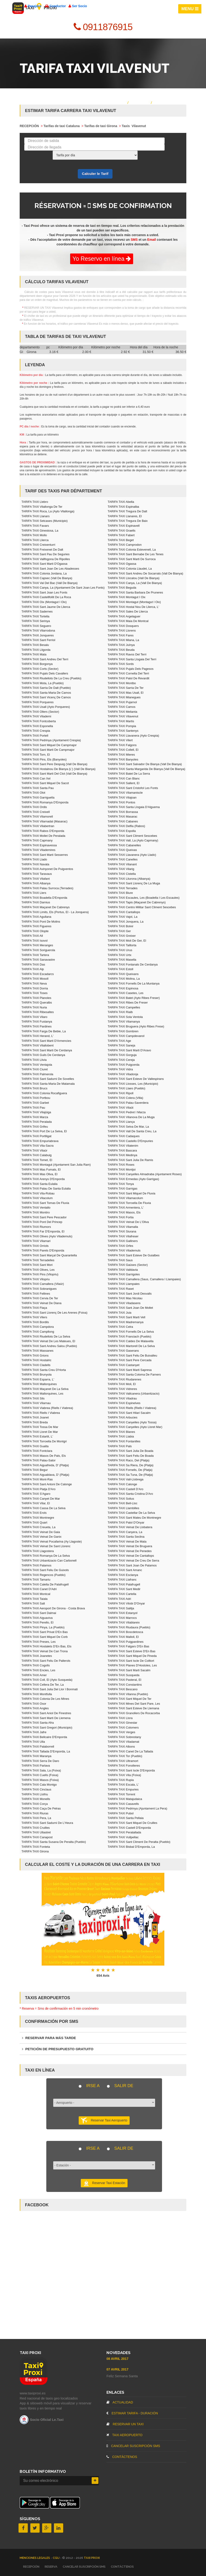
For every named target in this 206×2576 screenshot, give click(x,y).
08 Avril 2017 (117, 2359)
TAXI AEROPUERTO (124, 2435)
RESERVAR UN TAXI (125, 2424)
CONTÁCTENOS (121, 2457)
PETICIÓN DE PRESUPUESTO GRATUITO (57, 2049)
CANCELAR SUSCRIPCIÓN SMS (133, 2446)
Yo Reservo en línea (101, 258)
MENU (189, 8)
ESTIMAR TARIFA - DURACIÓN (132, 2413)
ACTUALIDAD (119, 2402)
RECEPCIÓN (31, 2566)
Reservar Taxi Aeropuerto (104, 2120)
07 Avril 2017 (117, 2369)
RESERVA (51, 2566)
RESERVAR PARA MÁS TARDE (49, 2038)
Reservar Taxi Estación (104, 2183)
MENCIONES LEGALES (35, 2558)
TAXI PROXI (92, 2558)
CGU (56, 2558)
